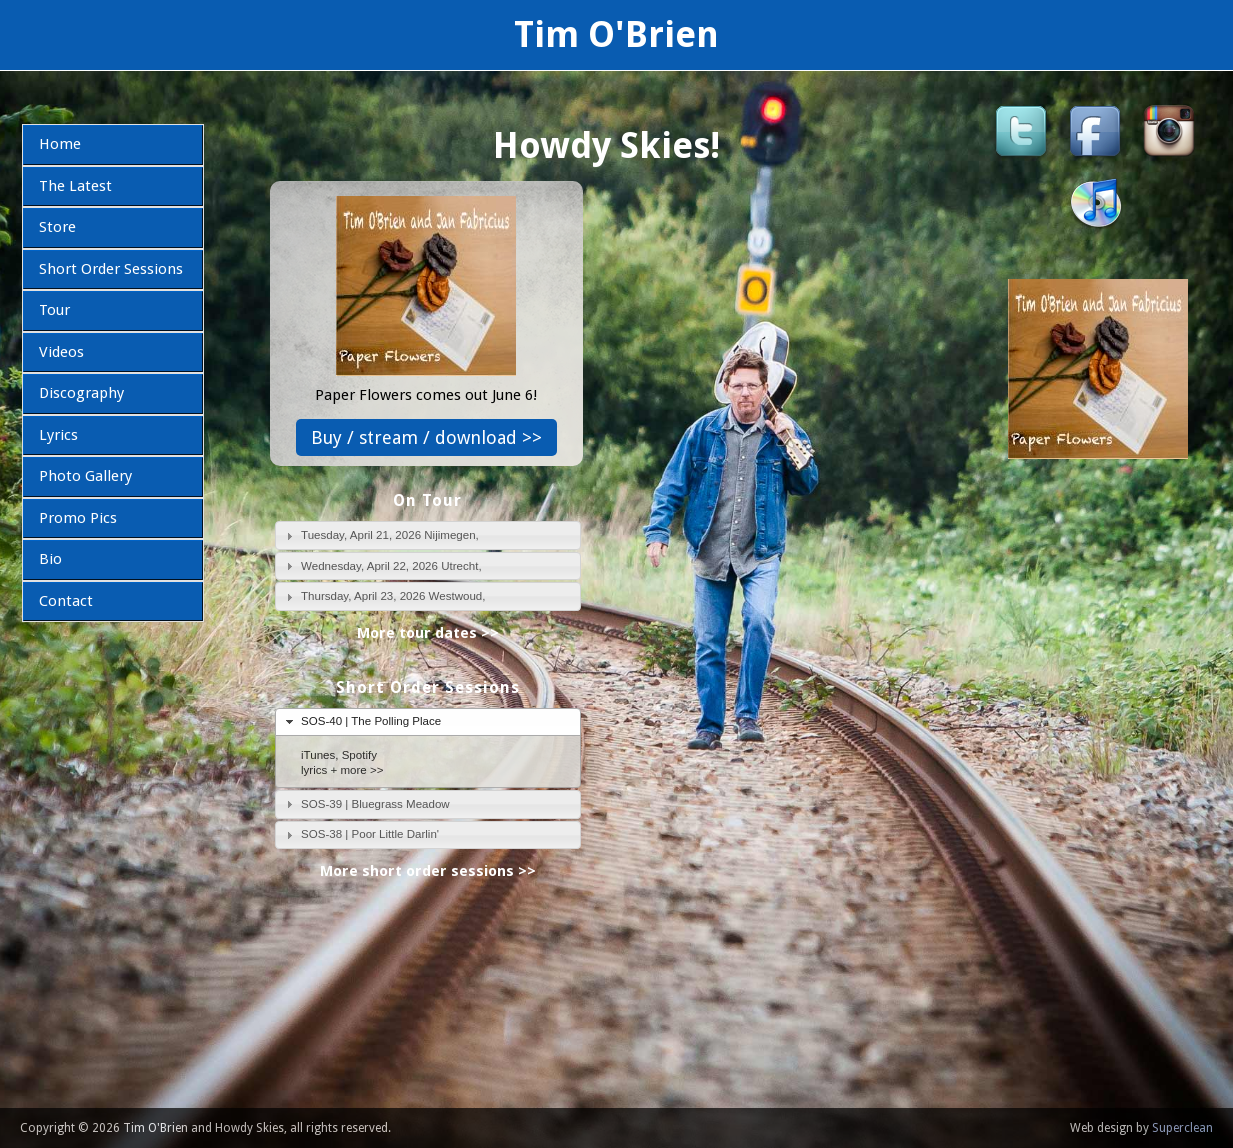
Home (60, 144)
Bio (50, 559)
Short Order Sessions (111, 269)
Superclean (1182, 1128)
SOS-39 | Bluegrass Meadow (375, 804)
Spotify (359, 755)
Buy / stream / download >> (426, 437)
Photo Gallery (85, 476)
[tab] (428, 535)
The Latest (75, 186)
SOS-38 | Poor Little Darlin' (370, 834)
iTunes (318, 755)
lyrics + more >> (342, 770)
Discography (81, 393)
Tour (54, 310)
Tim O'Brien (616, 34)
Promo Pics (78, 518)
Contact (66, 601)
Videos (61, 352)
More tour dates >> (428, 633)
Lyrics (58, 435)
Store (57, 227)
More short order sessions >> (428, 871)
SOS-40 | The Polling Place (371, 721)
